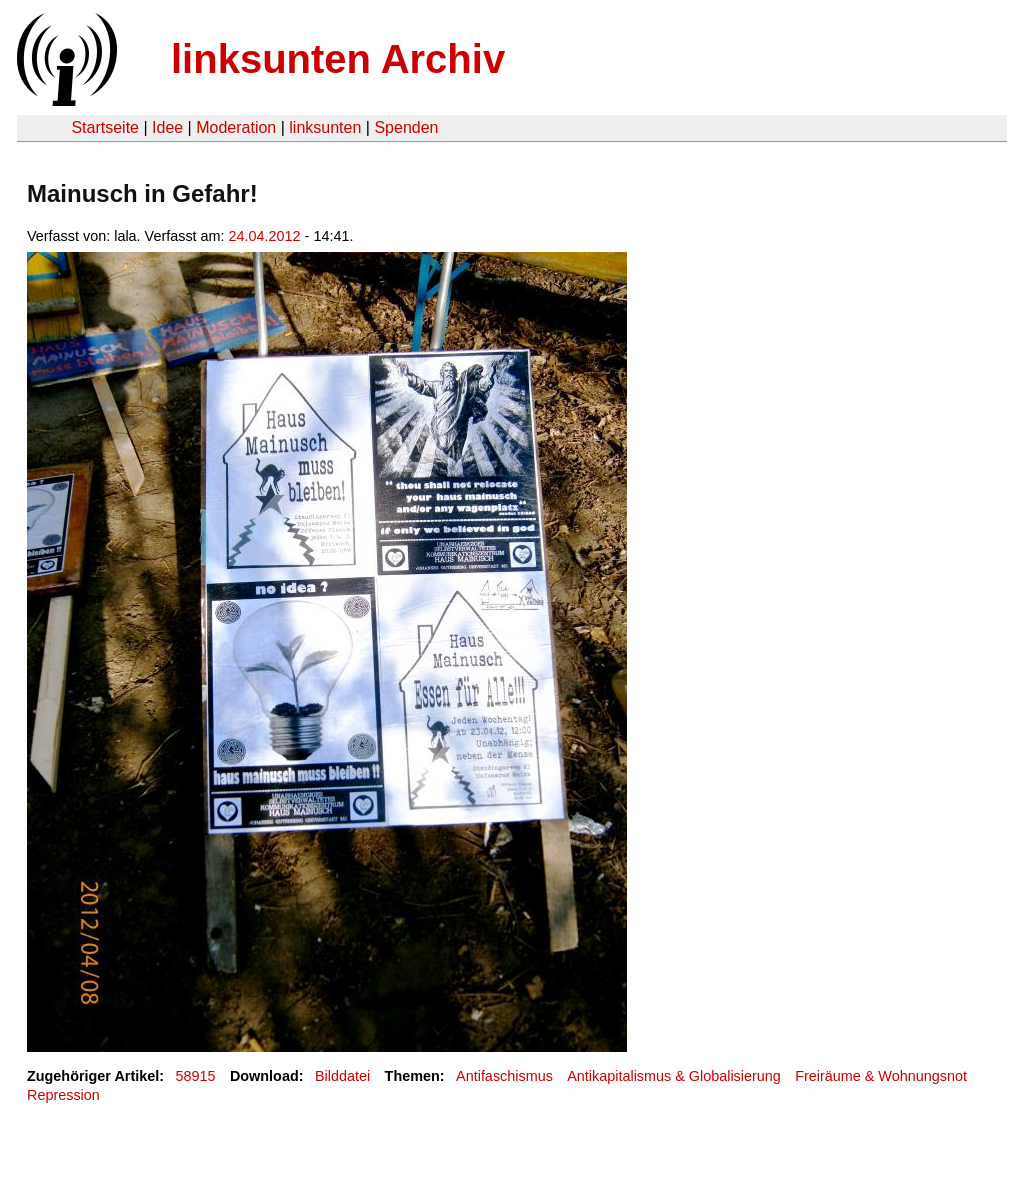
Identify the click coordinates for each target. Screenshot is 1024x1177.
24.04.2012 (265, 236)
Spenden (406, 127)
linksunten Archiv (338, 59)
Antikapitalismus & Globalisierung (674, 1076)
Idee (167, 127)
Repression (63, 1095)
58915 (196, 1076)
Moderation (236, 127)
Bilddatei (342, 1076)
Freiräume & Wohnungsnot (881, 1076)
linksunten (325, 127)
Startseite (105, 127)
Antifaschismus (504, 1076)
